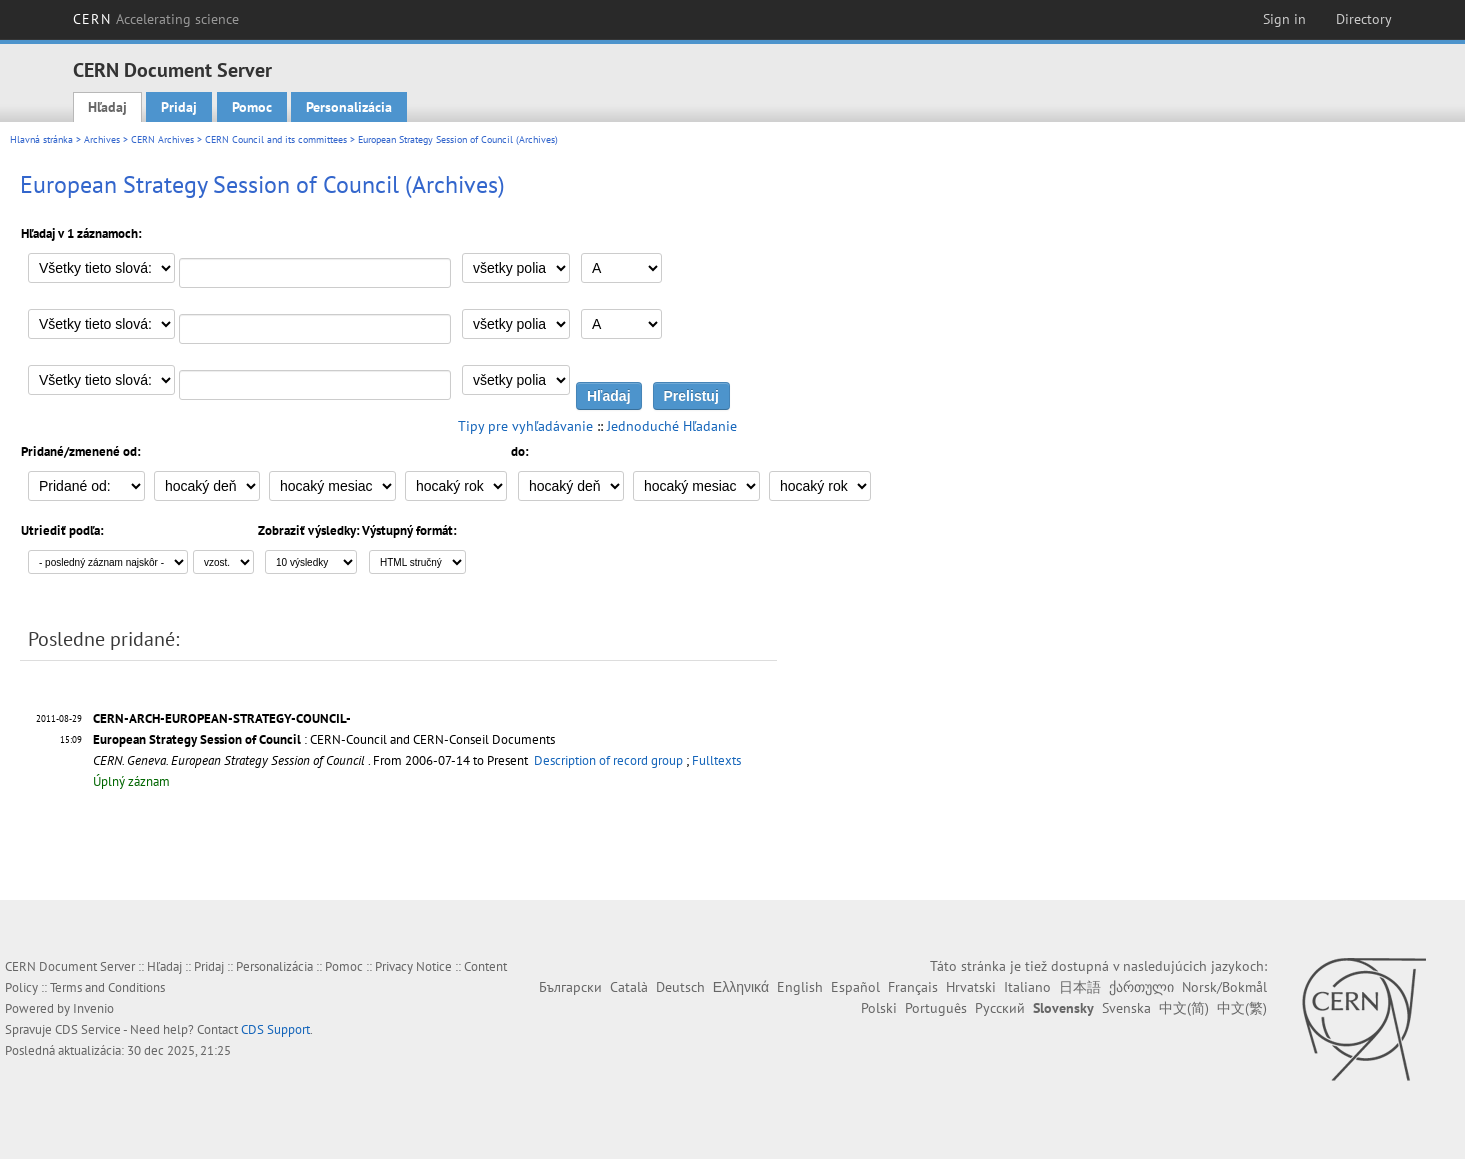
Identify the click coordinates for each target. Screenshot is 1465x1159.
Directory (1364, 19)
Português (936, 1008)
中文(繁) (1242, 1008)
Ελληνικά (741, 987)
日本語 (1080, 987)
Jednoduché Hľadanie (672, 426)
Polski (879, 1008)
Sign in (1284, 19)
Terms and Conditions (107, 987)
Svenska (1126, 1008)
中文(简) (1184, 1008)
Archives (102, 139)
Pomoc (252, 107)
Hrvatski (971, 987)
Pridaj (179, 107)
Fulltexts (716, 760)
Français (913, 987)
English (800, 987)
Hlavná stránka (41, 139)
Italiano (1027, 987)
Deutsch (680, 987)
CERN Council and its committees (276, 139)
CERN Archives (162, 139)
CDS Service (88, 1029)
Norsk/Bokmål (1224, 987)
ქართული (1141, 987)
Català (629, 987)
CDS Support (275, 1029)
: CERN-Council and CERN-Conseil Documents (324, 739)
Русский (1000, 1008)
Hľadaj (107, 107)
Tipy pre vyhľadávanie (525, 426)
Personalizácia (349, 107)
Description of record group (608, 760)
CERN (156, 19)
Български (570, 987)
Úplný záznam (131, 781)
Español (855, 987)
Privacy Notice (413, 966)
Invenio (93, 1008)
